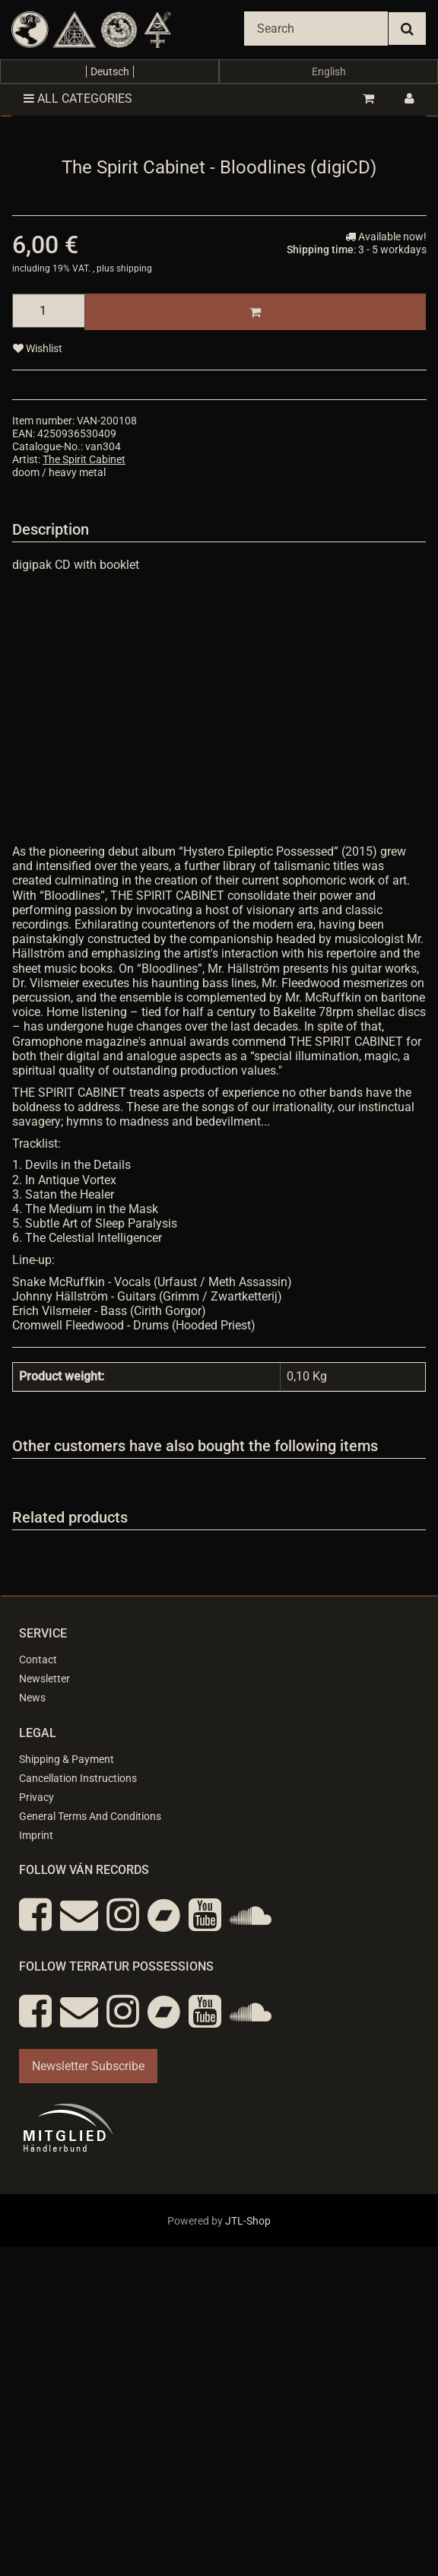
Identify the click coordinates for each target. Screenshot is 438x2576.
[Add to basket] (255, 312)
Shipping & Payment (66, 1759)
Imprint (36, 1835)
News (32, 1697)
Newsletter (44, 1678)
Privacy (36, 1797)
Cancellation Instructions (78, 1778)
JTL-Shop (248, 2221)
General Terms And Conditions (90, 1816)
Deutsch (109, 71)
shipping (134, 268)
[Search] (316, 28)
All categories (78, 98)
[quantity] (48, 311)
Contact (38, 1659)
